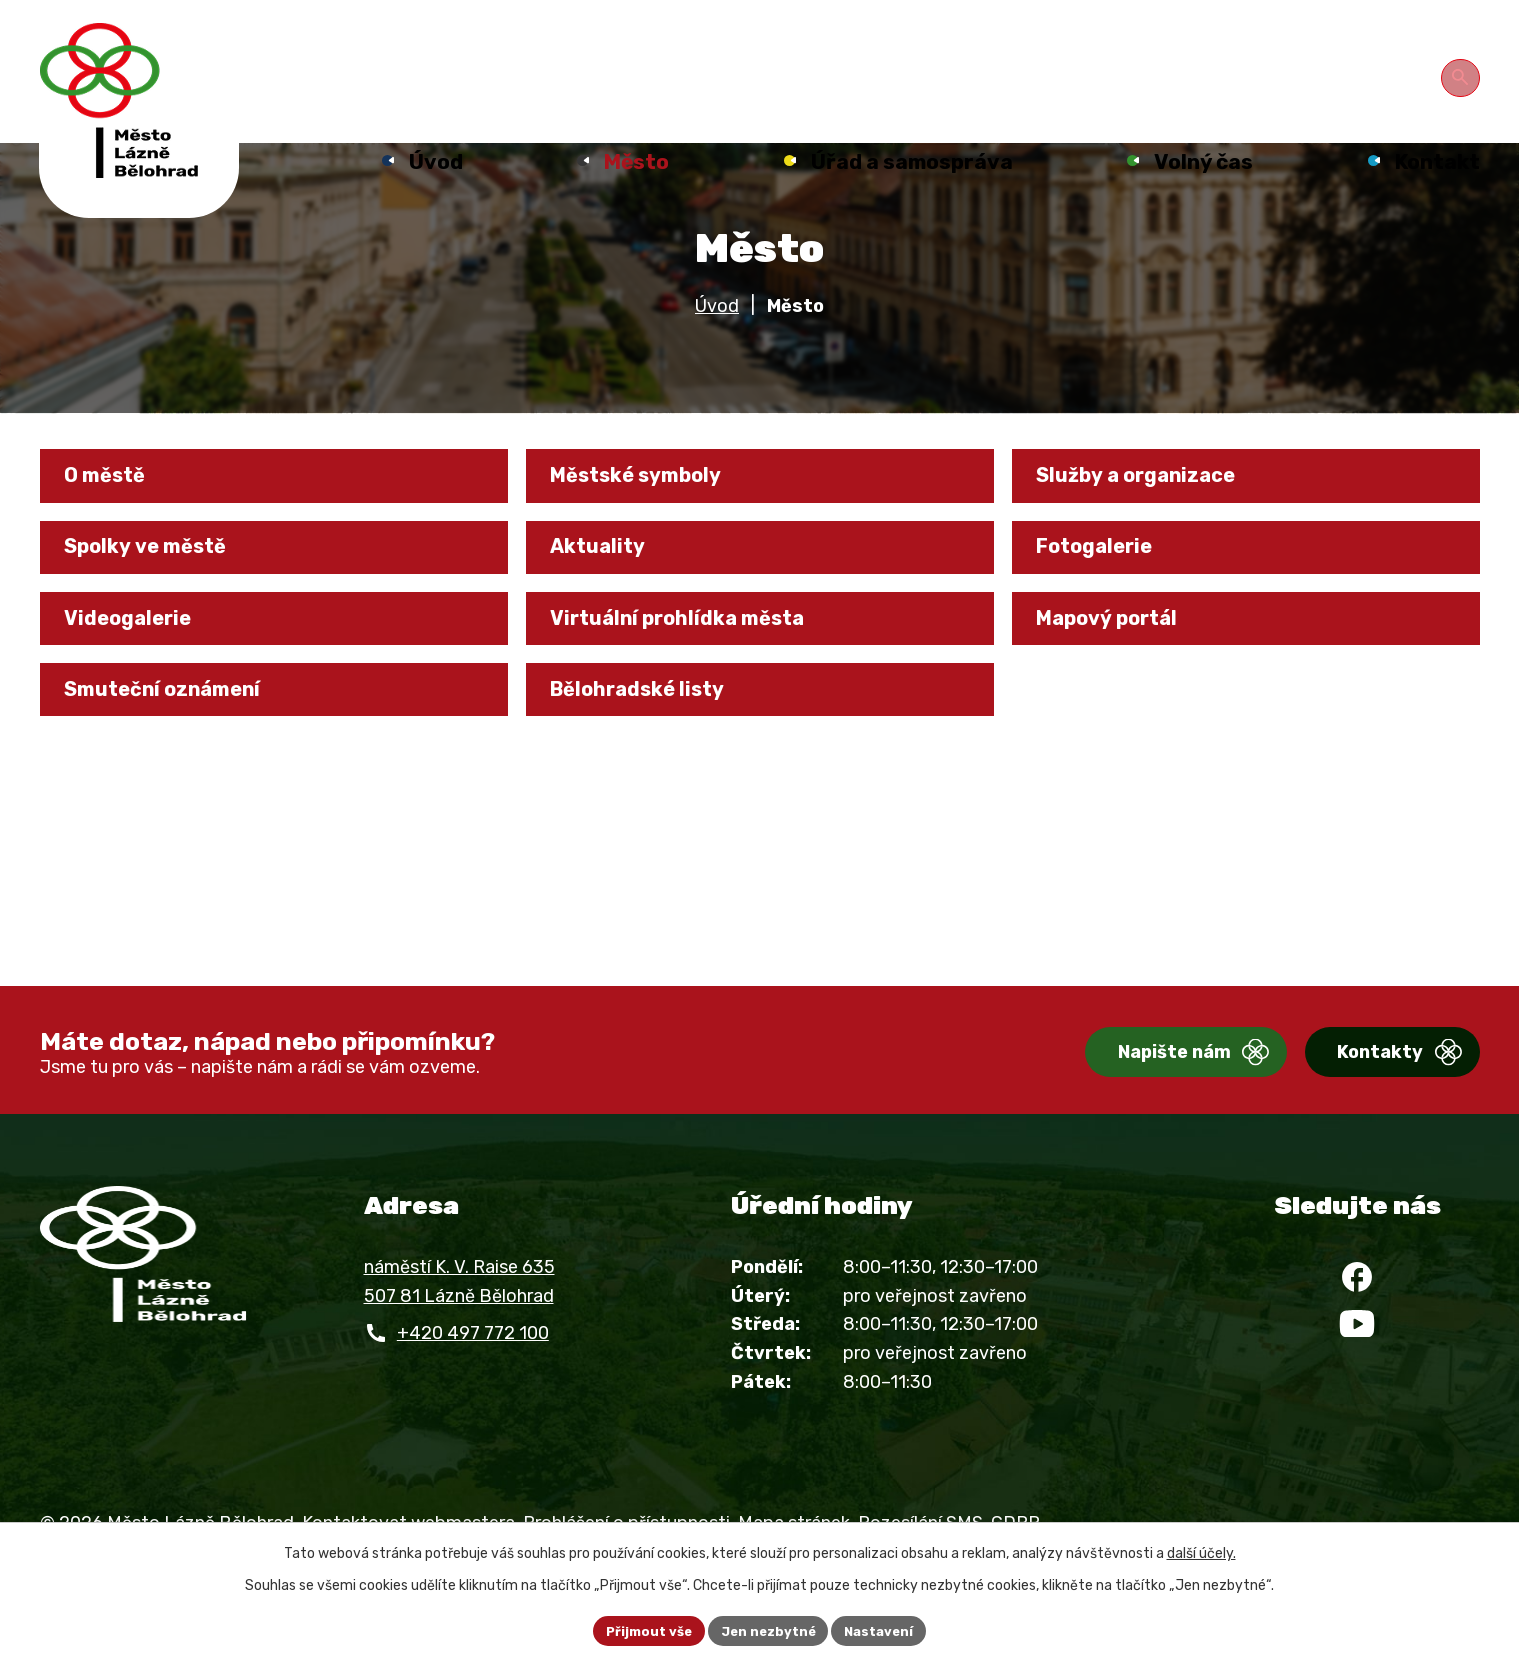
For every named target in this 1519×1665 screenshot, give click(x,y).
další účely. (1201, 1550)
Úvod (717, 346)
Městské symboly (654, 521)
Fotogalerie (1108, 602)
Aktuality (609, 602)
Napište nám (1113, 1094)
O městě (117, 521)
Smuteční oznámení (181, 766)
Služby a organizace (1153, 521)
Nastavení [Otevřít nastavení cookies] (886, 1629)
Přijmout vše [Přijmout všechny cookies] (641, 1629)
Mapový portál (1123, 684)
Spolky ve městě (161, 602)
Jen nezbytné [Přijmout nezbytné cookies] (768, 1629)
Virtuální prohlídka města (697, 684)
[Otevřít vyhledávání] (1464, 74)
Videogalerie (140, 684)
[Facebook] (1357, 1325)
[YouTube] (1357, 1384)
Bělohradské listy (654, 766)
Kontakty (1350, 1094)
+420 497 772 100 (473, 1373)
